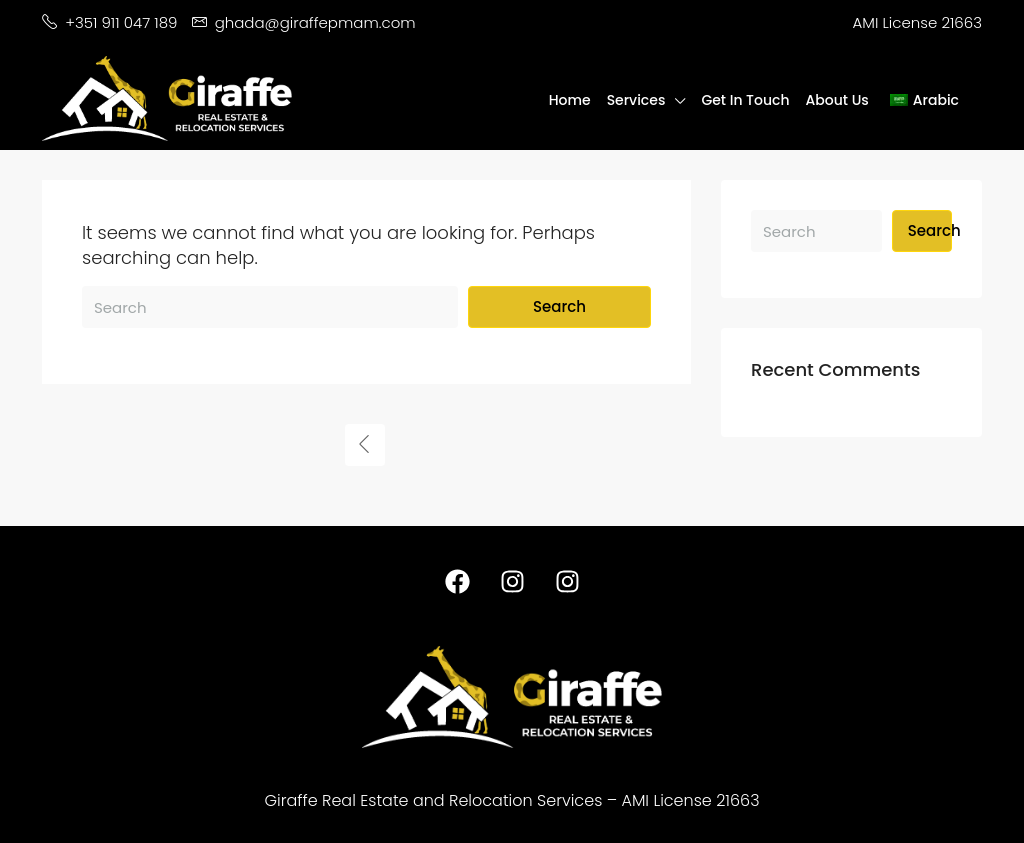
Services (636, 100)
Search (559, 306)
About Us (837, 100)
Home (570, 100)
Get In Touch (745, 100)
